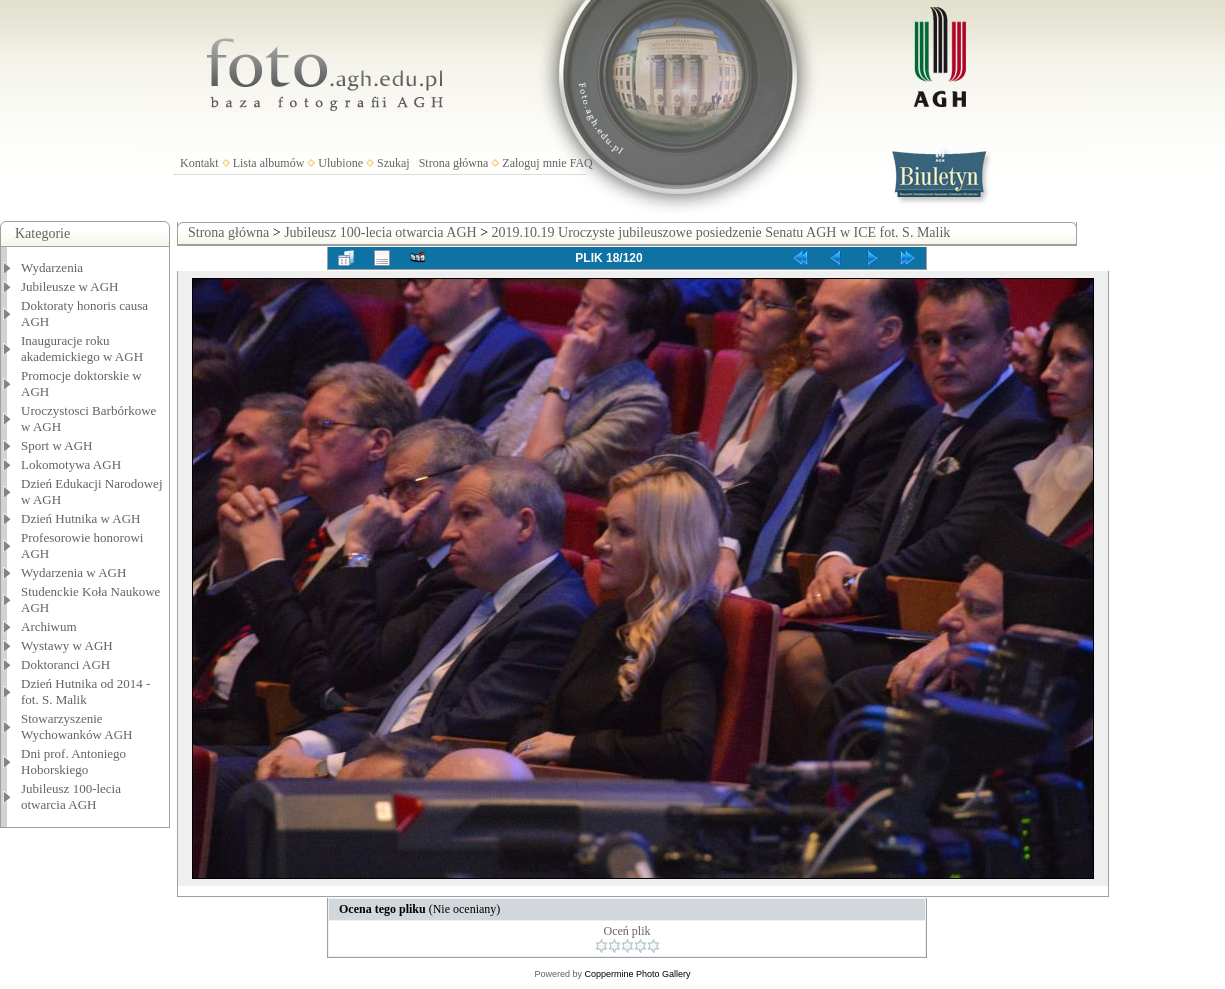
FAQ (581, 163)
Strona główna (454, 163)
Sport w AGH (57, 445)
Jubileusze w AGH (70, 286)
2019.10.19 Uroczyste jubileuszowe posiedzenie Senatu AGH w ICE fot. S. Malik (721, 232)
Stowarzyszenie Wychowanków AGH (77, 726)
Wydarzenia (52, 267)
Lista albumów (269, 163)
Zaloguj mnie (534, 163)
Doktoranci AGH (65, 664)
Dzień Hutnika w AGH (81, 518)
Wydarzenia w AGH (73, 572)
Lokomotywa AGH (71, 464)
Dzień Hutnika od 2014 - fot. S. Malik (85, 691)
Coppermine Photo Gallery (637, 974)
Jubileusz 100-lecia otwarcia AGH (71, 796)
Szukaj (393, 163)
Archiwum (49, 626)
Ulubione (340, 163)
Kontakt (199, 163)
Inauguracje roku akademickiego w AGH (82, 348)
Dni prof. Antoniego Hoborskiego (73, 761)
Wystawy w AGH (67, 645)
